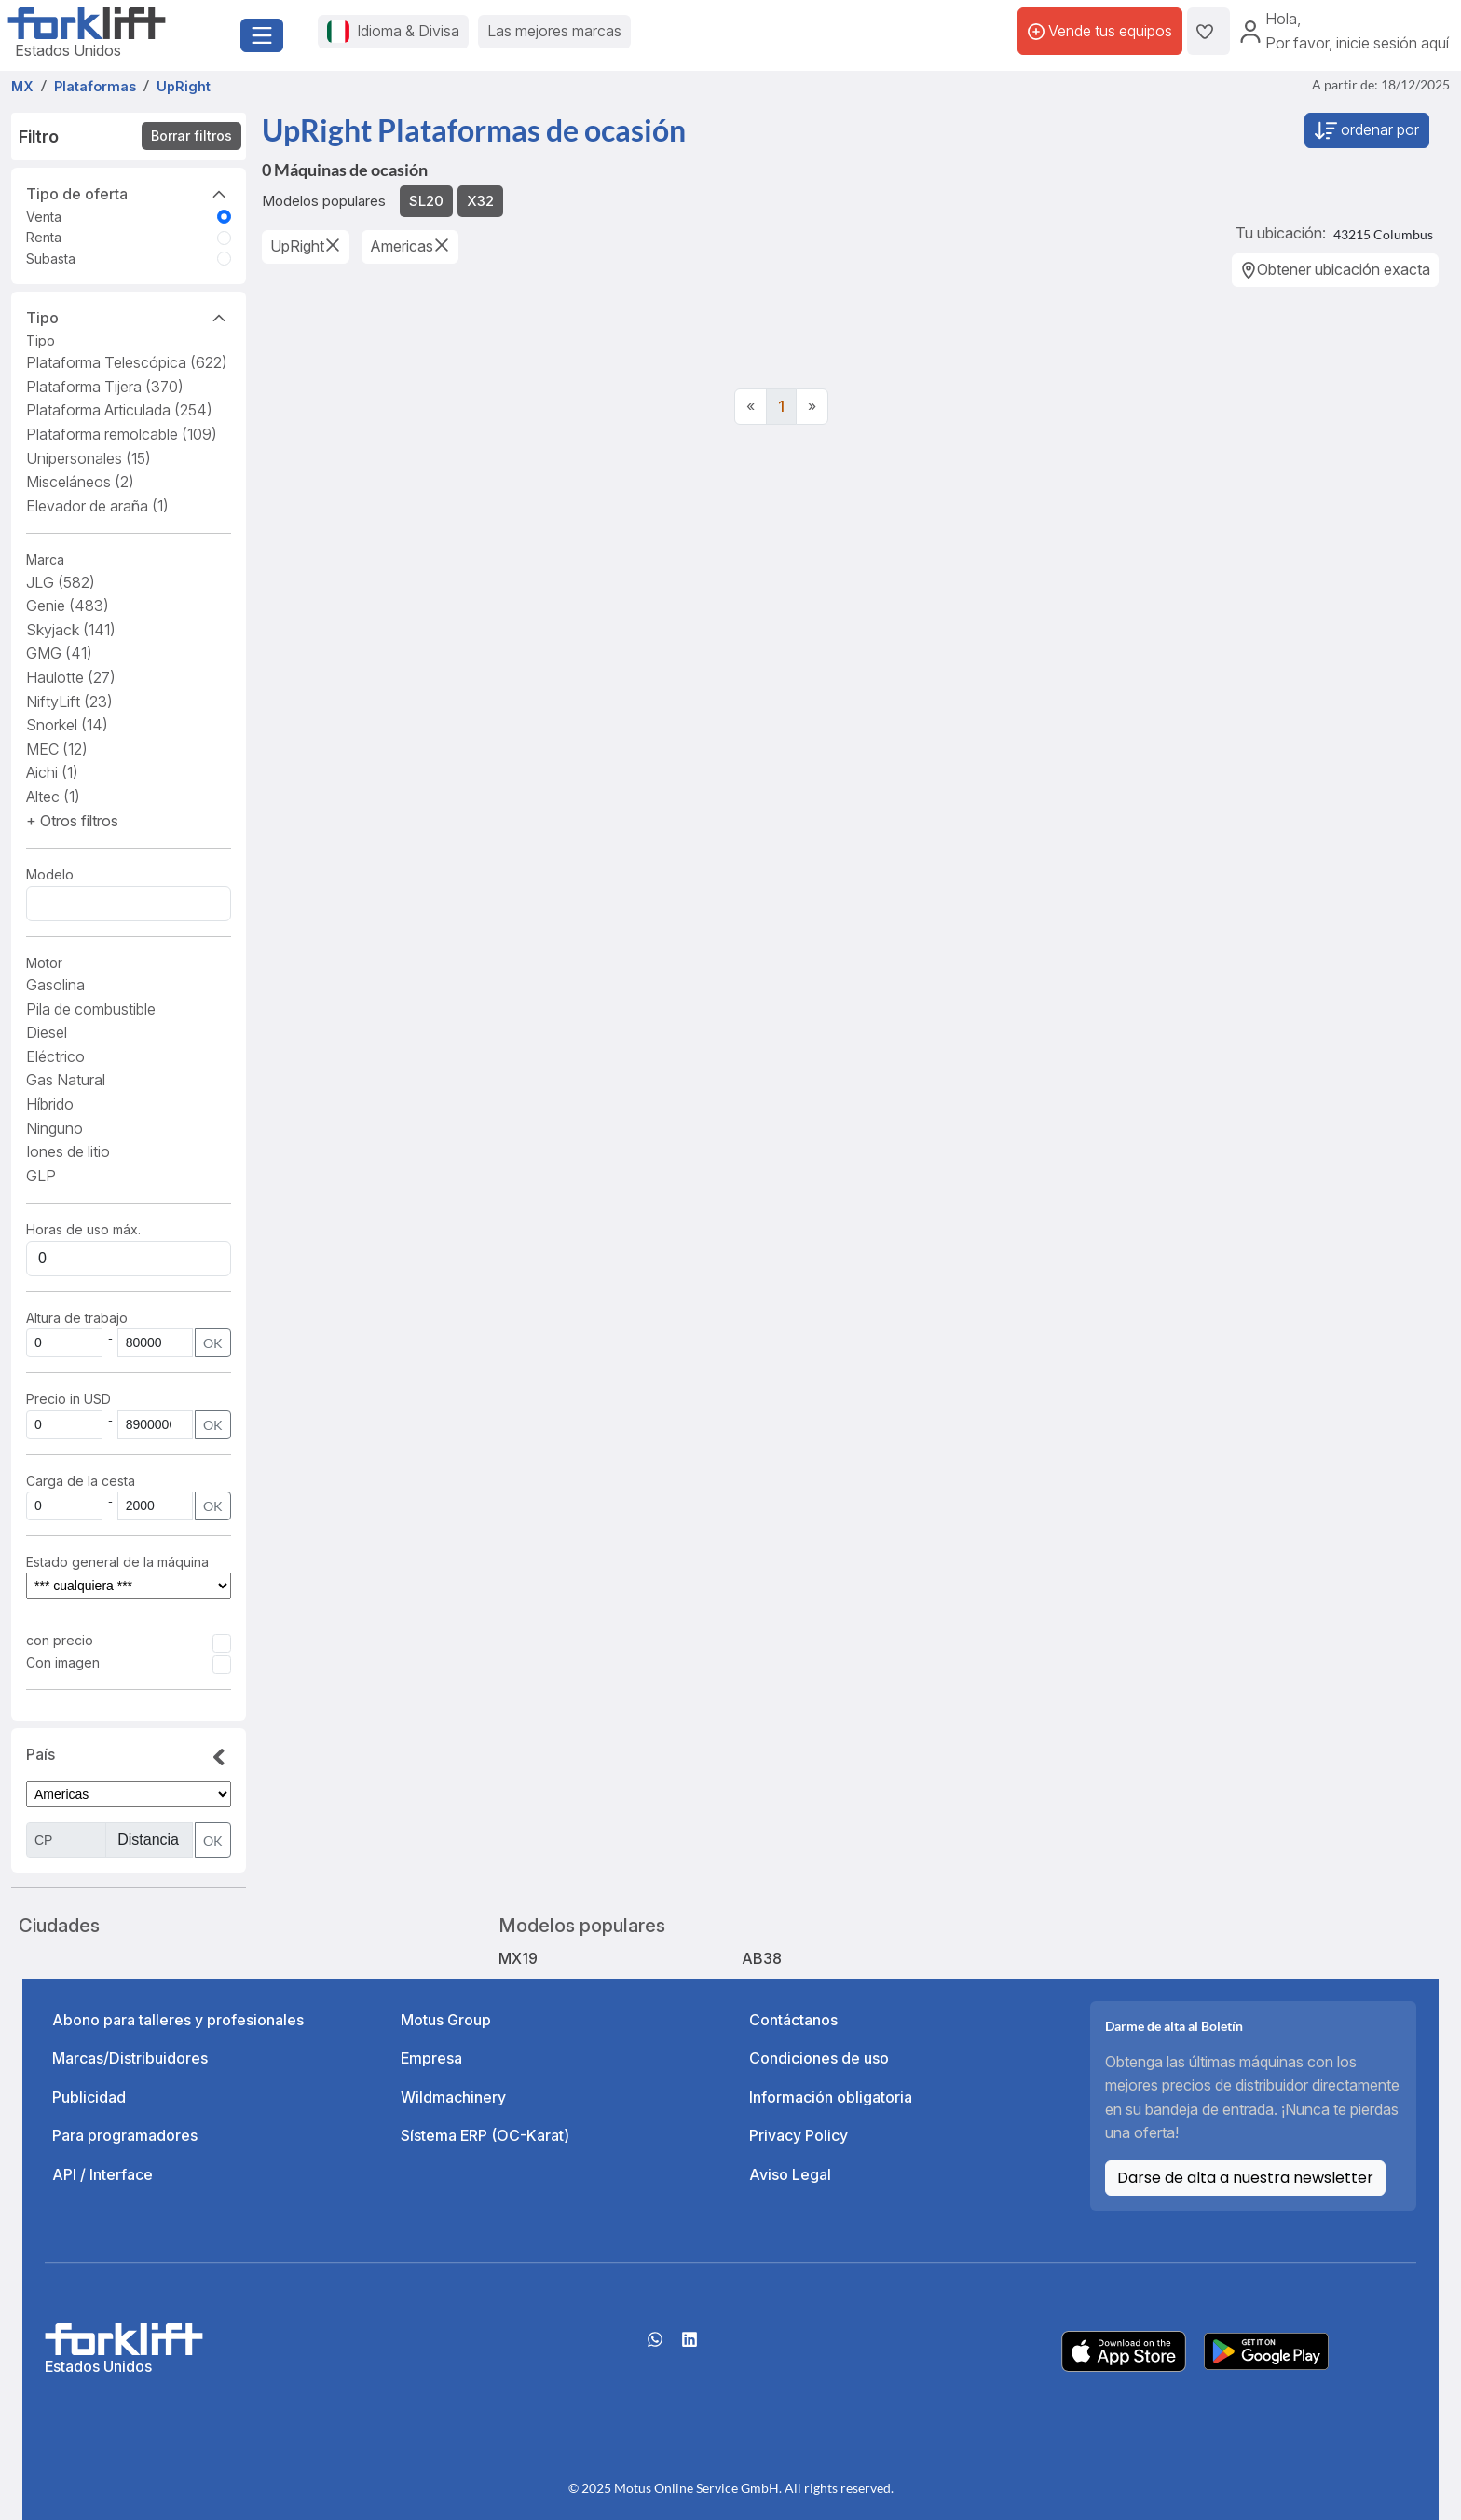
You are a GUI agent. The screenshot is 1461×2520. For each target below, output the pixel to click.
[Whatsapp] (655, 2345)
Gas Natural (65, 1079)
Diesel (46, 1032)
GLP (41, 1175)
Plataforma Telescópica (126, 362)
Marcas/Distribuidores (130, 2058)
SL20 (426, 201)
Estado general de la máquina (117, 1562)
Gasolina (55, 984)
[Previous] (750, 407)
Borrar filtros (191, 135)
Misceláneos (80, 481)
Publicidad (89, 2097)
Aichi (52, 772)
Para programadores (125, 2135)
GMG (59, 653)
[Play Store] (1266, 2349)
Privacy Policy (798, 2135)
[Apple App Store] (1124, 2349)
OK (213, 1343)
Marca (45, 559)
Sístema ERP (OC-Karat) (485, 2135)
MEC (57, 749)
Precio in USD (68, 1399)
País (128, 1758)
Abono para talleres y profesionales (178, 2019)
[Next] (812, 407)
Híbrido (50, 1104)
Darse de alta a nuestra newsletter (1245, 2177)
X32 (480, 201)
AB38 (762, 1958)
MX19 (518, 1958)
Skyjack (71, 629)
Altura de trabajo (77, 1318)
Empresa (431, 2058)
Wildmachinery (453, 2097)
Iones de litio (68, 1151)
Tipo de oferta (128, 193)
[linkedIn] (689, 2345)
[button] (72, 820)
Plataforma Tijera (105, 386)
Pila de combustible (91, 1009)
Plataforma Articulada (119, 410)
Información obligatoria (830, 2097)
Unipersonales (88, 458)
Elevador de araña (97, 506)
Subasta (50, 258)
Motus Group (446, 2019)
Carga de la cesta (82, 1481)
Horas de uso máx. (83, 1229)
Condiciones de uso (819, 2058)
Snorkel (67, 724)
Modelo (50, 874)
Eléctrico (55, 1056)
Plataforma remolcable (121, 434)
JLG (60, 582)
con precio (59, 1640)
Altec (53, 796)
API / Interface (102, 2174)
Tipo (128, 316)
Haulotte (71, 677)
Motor (44, 963)
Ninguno (54, 1128)
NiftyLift (69, 701)
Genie (67, 605)
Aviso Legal (790, 2174)
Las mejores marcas (554, 30)
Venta (43, 217)
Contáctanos (793, 2019)
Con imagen (63, 1662)
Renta (43, 237)
